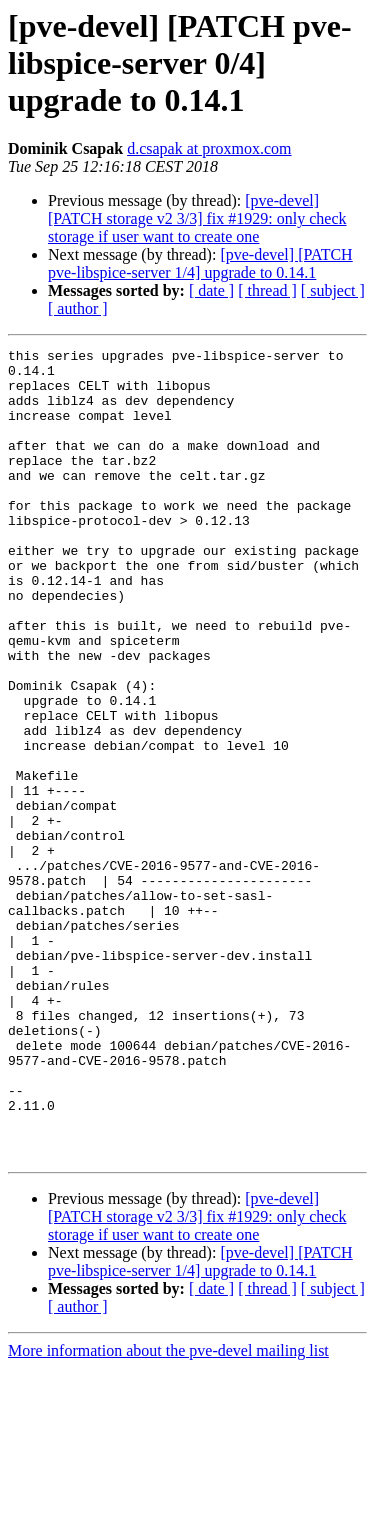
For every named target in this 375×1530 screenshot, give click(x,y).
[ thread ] (267, 290)
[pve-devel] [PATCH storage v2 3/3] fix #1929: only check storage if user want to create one (197, 218)
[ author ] (78, 308)
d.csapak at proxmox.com (209, 148)
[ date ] (211, 290)
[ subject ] (333, 290)
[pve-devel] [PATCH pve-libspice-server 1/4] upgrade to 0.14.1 (200, 263)
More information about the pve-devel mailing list (168, 1512)
